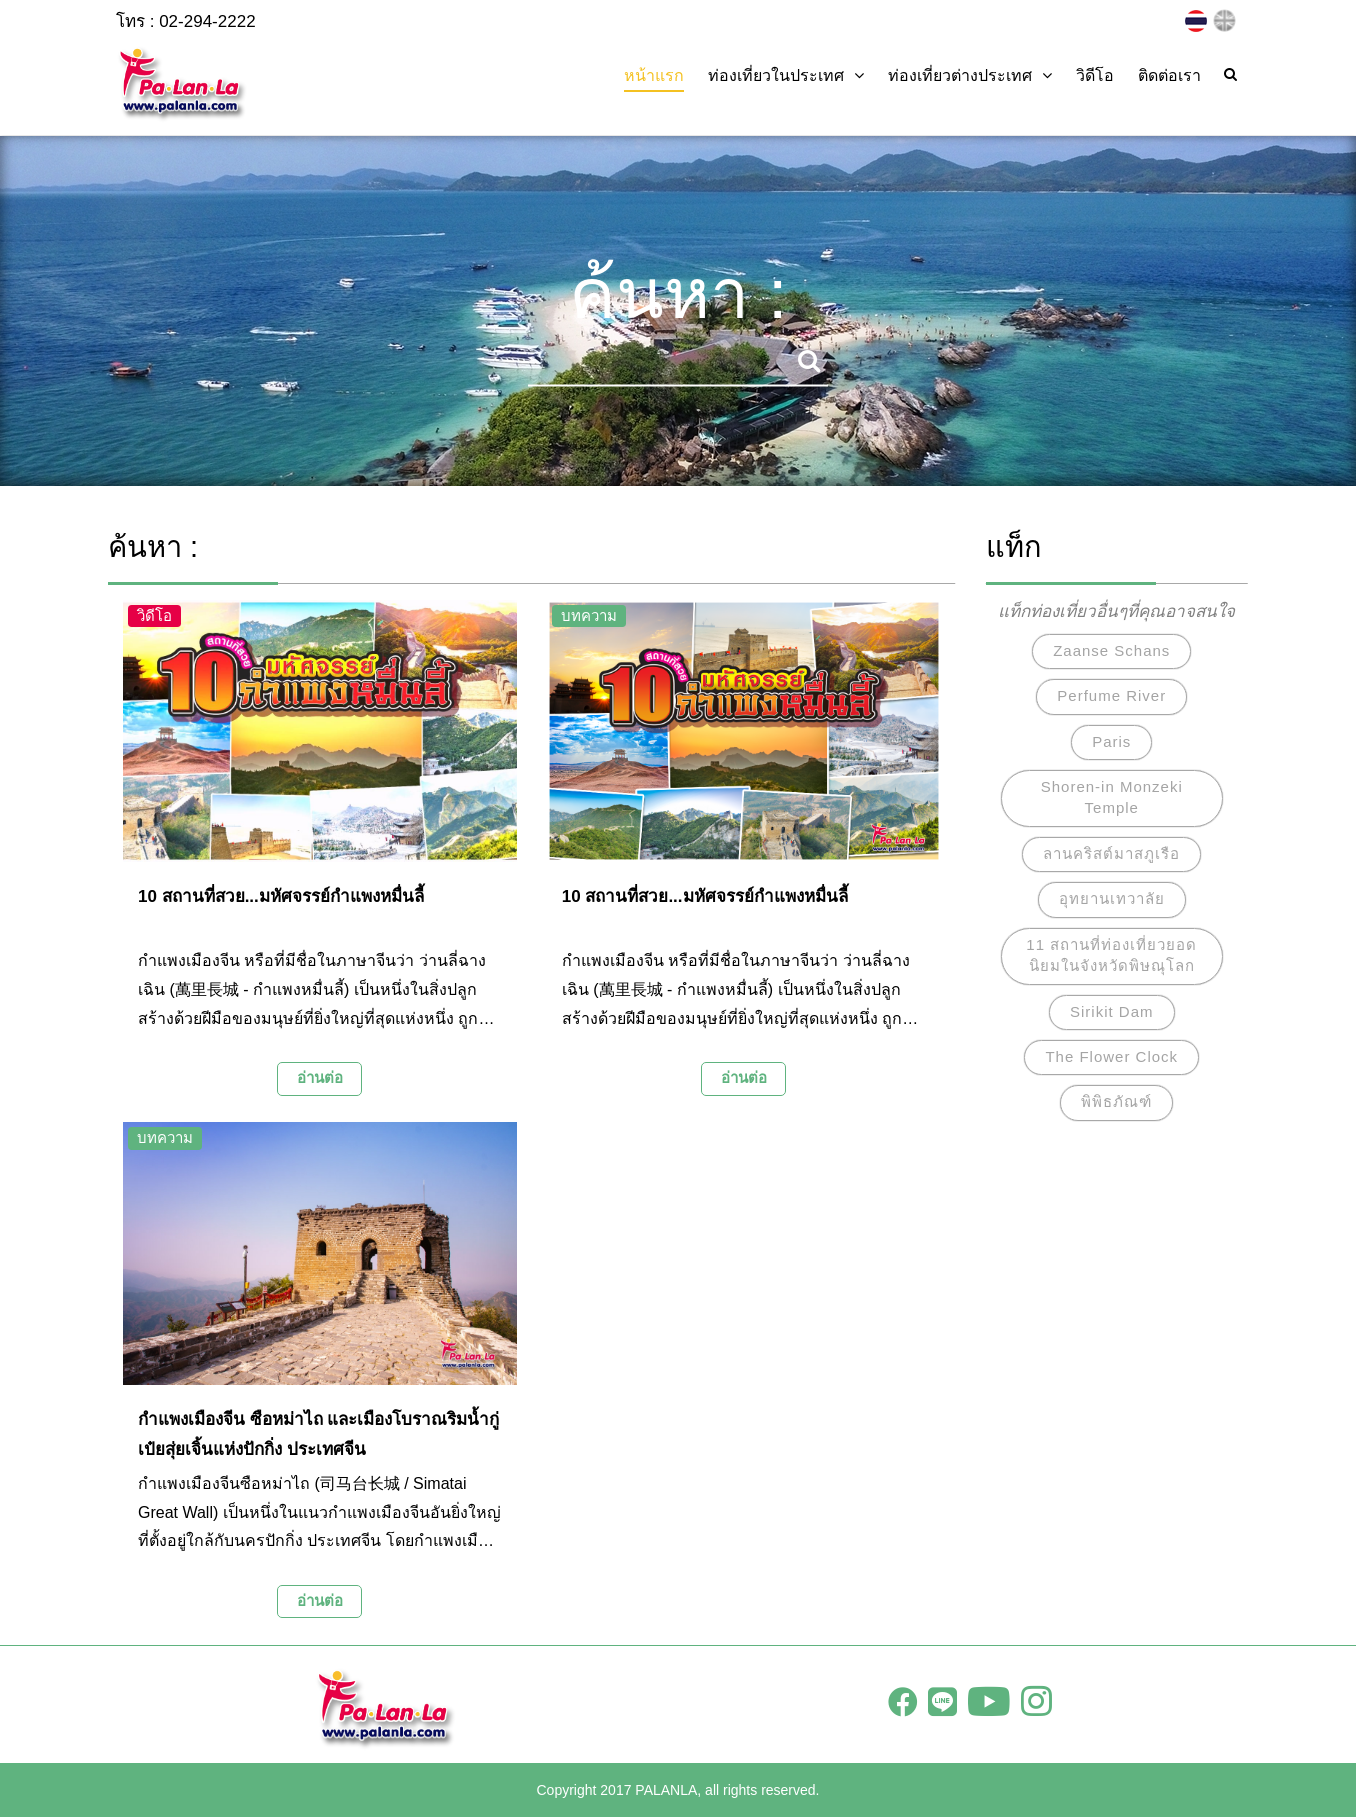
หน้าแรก (654, 75)
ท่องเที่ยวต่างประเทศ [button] (970, 75)
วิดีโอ (1095, 75)
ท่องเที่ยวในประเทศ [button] (786, 75)
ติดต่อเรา (1169, 75)
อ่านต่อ (320, 1077)
